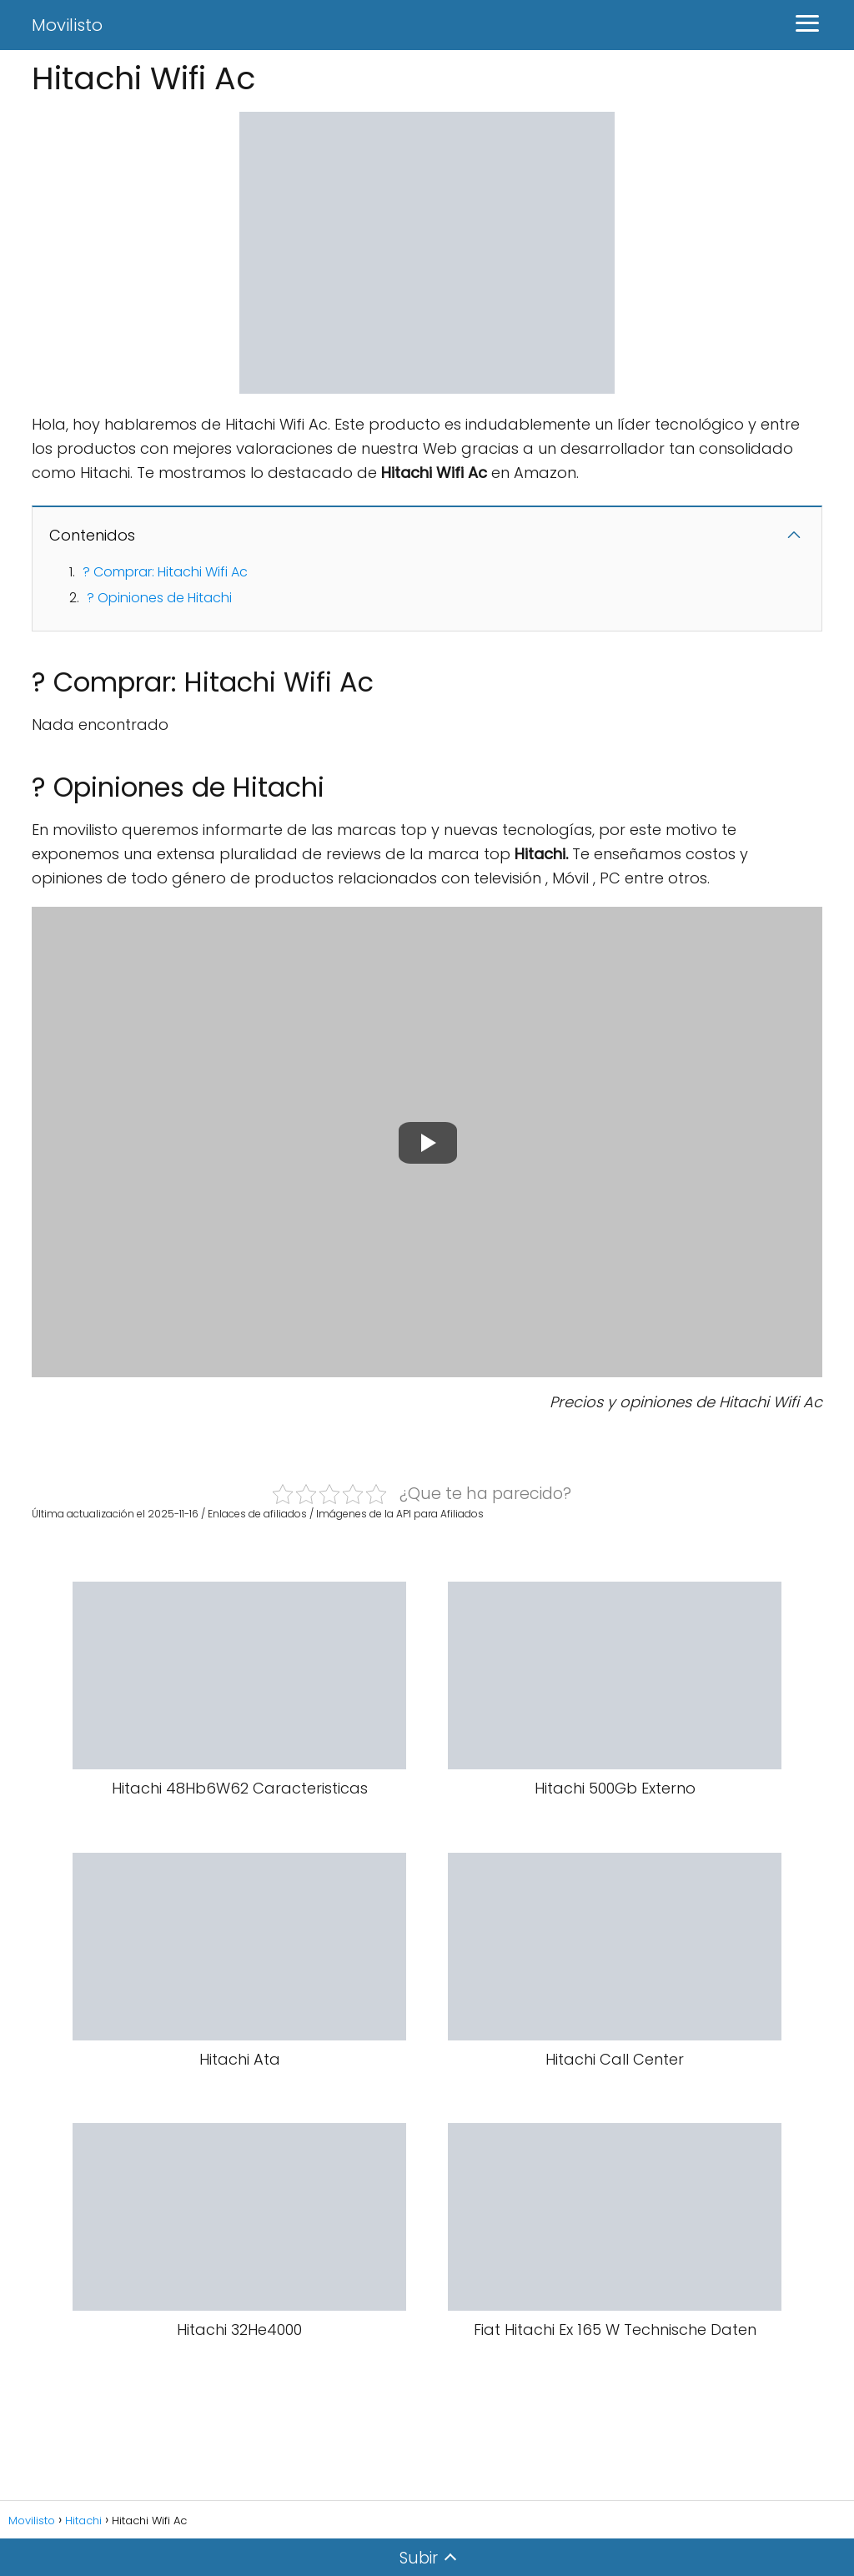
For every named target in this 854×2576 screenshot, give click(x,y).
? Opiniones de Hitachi (159, 597)
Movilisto (67, 25)
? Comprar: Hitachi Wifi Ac (165, 571)
